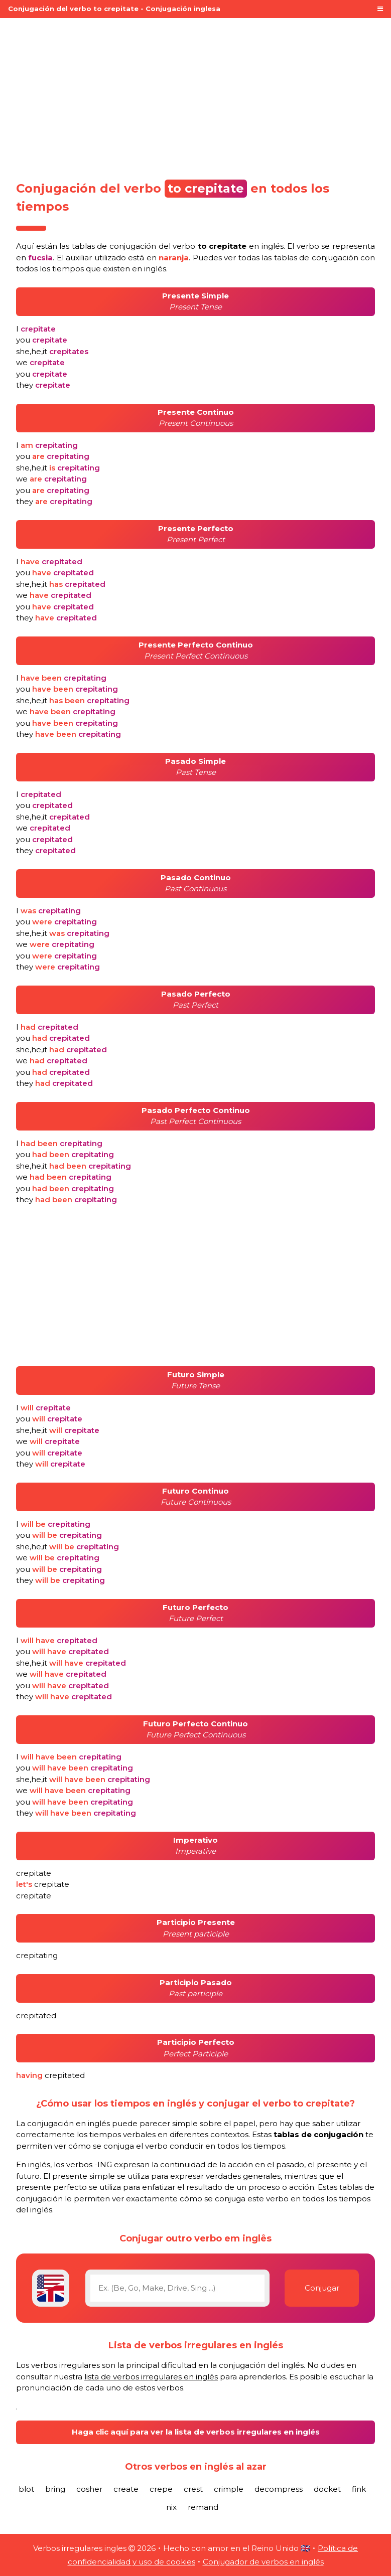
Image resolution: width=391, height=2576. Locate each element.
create (126, 2489)
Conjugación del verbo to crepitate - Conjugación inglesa (114, 9)
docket (327, 2489)
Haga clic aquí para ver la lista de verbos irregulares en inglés (196, 2432)
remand (203, 2507)
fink (359, 2489)
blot (26, 2489)
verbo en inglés (228, 246)
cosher (89, 2489)
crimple (228, 2489)
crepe (161, 2489)
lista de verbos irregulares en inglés (151, 2376)
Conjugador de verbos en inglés (263, 2561)
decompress (278, 2489)
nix (171, 2507)
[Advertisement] (195, 96)
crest (193, 2489)
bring (55, 2489)
